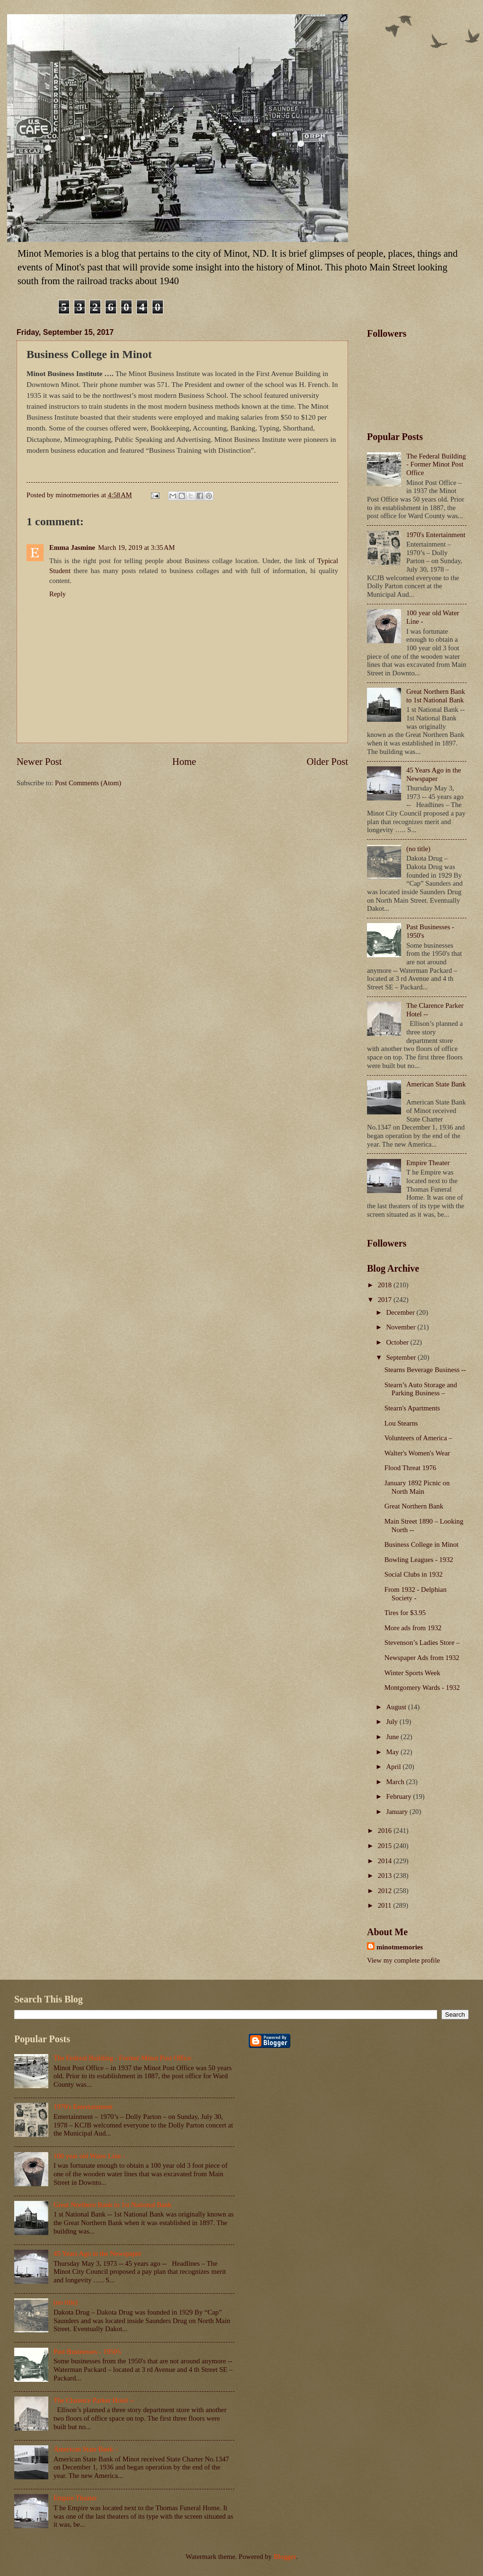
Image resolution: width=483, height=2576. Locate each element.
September (402, 1357)
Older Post (327, 761)
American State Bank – (86, 2449)
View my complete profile (403, 1960)
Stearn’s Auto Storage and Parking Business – (421, 1389)
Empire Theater (428, 1163)
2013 (386, 1875)
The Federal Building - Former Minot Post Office (436, 464)
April (394, 1766)
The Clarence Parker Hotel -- (94, 2400)
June (393, 1737)
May (393, 1752)
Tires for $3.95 (405, 1612)
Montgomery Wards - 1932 (422, 1687)
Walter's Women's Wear (417, 1453)
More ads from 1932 (413, 1628)
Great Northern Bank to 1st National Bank (435, 696)
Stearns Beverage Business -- (425, 1369)
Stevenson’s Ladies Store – (422, 1642)
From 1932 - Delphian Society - (416, 1594)
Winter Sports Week (412, 1673)
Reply (57, 594)
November (401, 1327)
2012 (386, 1890)
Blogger (285, 2556)
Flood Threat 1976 (410, 1468)
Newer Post (39, 761)
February (399, 1796)
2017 (386, 1299)
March (396, 1782)
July (392, 1721)
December (401, 1312)
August (397, 1707)
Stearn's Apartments (412, 1408)
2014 (386, 1861)
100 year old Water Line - (89, 2156)
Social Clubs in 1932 (414, 1574)
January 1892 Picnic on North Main (417, 1487)
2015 (386, 1845)
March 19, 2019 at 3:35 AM (136, 547)
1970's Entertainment (435, 535)
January (397, 1811)
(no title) (418, 849)
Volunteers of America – (418, 1438)
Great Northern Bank (414, 1506)
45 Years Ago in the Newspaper (433, 774)
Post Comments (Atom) (88, 783)
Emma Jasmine (72, 547)
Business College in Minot (422, 1544)
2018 (386, 1285)
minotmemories (399, 1947)
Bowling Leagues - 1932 (419, 1559)
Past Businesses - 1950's (87, 2351)
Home (184, 761)
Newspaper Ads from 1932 (422, 1657)
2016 (386, 1830)
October (398, 1342)
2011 (386, 1905)
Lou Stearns (401, 1423)
